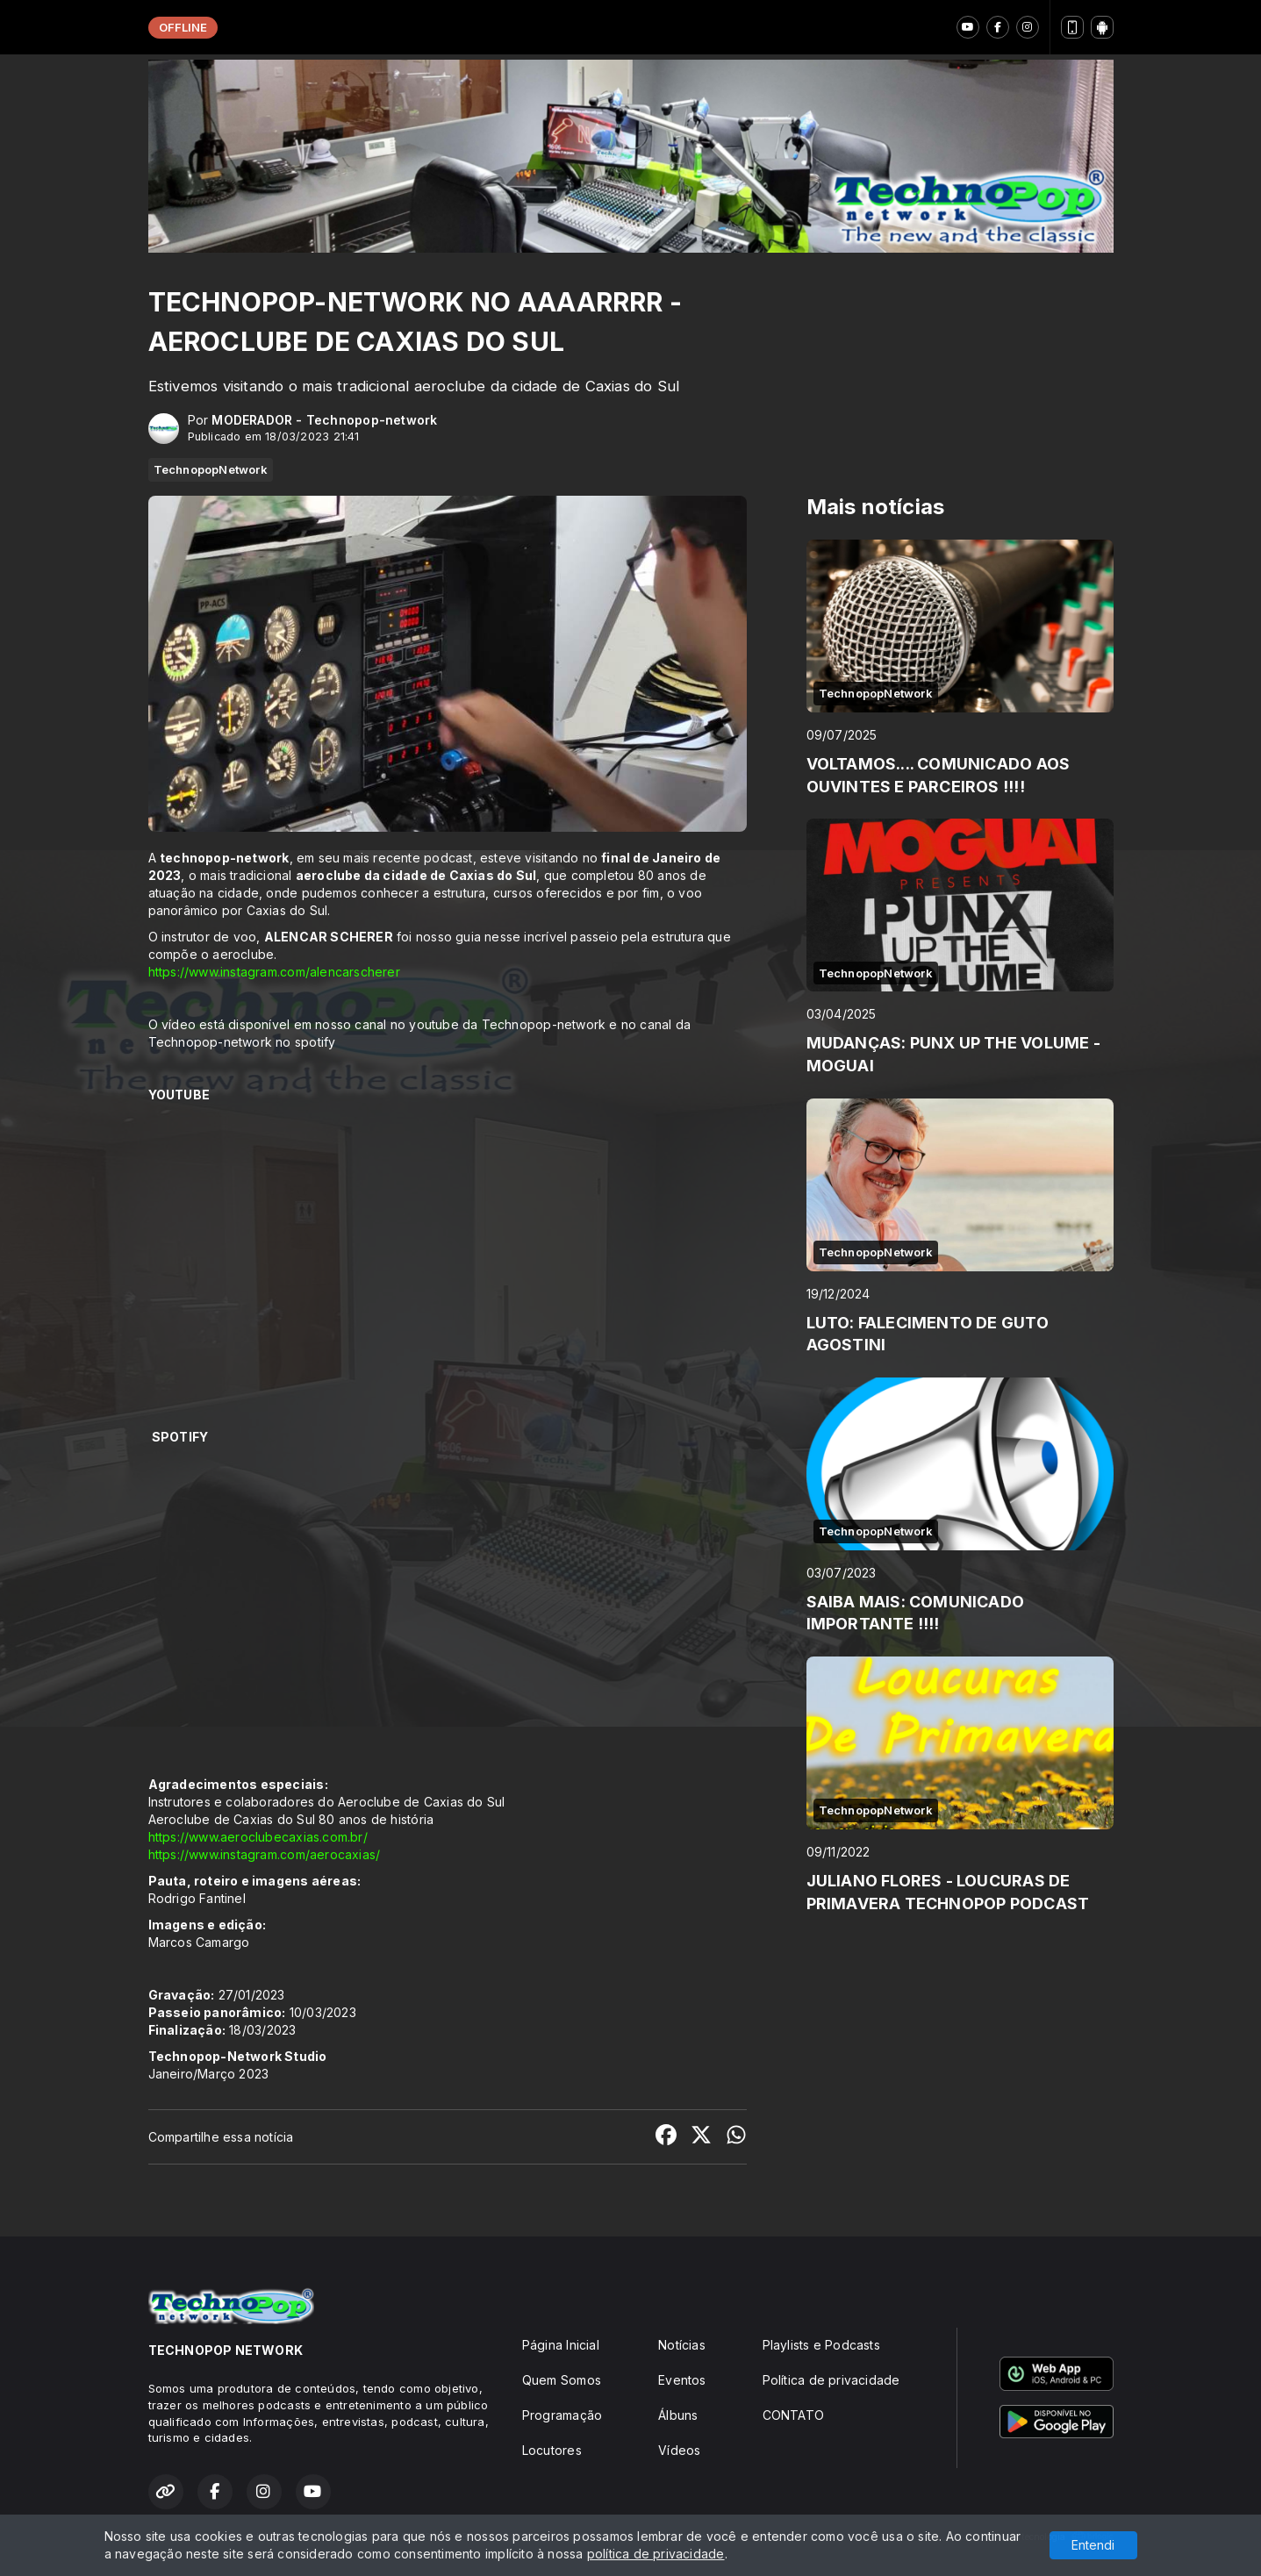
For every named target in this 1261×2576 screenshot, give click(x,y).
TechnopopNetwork (211, 469)
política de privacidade (656, 2553)
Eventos (682, 2379)
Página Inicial (560, 2344)
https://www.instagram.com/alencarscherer (274, 971)
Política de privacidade (831, 2379)
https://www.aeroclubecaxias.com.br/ (258, 1836)
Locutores (552, 2450)
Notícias (682, 2344)
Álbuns (678, 2415)
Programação (562, 2415)
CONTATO (793, 2415)
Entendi (1092, 2544)
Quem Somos (561, 2379)
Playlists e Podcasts (821, 2344)
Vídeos (679, 2450)
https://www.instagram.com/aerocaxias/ (264, 1854)
